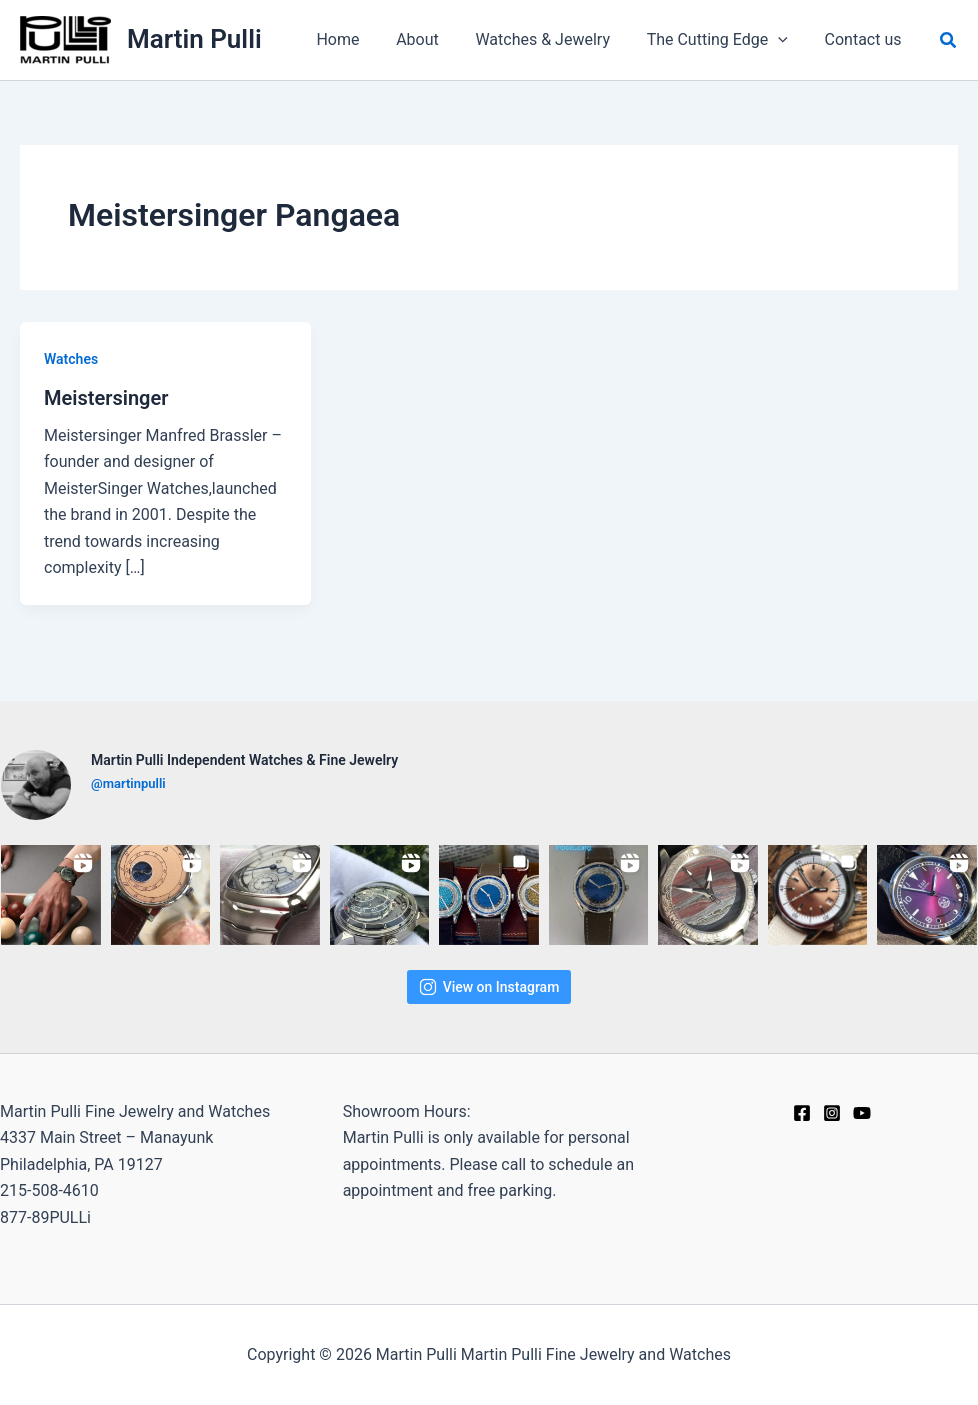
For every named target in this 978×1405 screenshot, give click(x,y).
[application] (785, 40)
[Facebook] (802, 1113)
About (433, 39)
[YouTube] (862, 1113)
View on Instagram (489, 987)
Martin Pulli (194, 39)
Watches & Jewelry (554, 39)
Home (358, 39)
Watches (71, 359)
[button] (949, 40)
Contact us (865, 39)
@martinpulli (128, 783)
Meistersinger (106, 398)
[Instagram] (832, 1113)
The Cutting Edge (724, 40)
